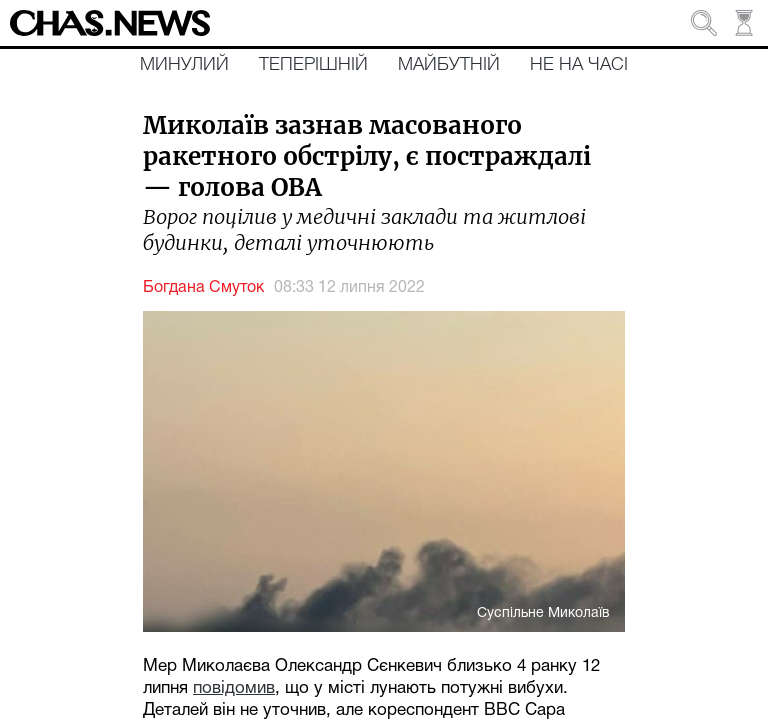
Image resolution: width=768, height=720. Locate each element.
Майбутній (449, 65)
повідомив (234, 688)
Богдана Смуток (203, 288)
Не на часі (579, 65)
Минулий (184, 65)
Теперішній (313, 65)
